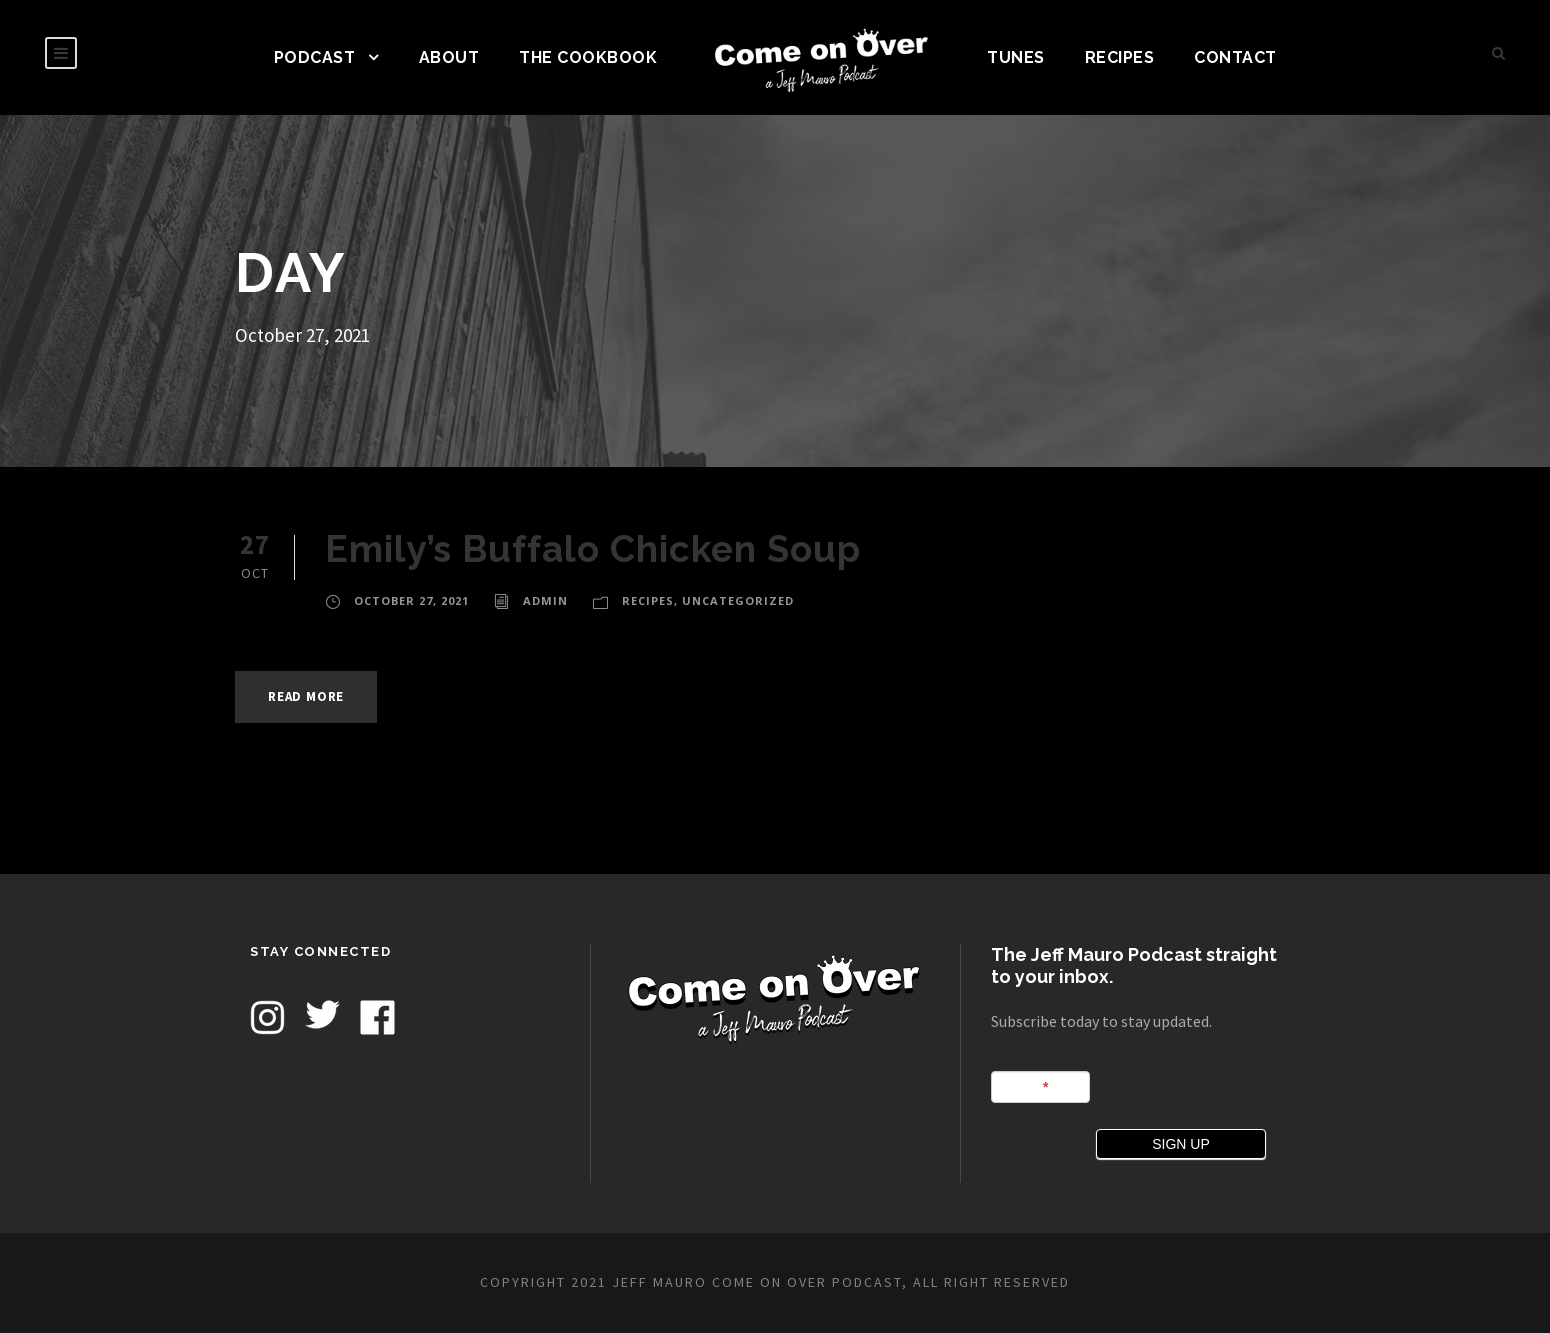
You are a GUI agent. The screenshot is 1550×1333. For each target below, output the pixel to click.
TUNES (1016, 57)
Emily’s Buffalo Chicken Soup (593, 549)
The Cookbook (588, 57)
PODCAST (315, 57)
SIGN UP (1181, 1144)
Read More (306, 696)
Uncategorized (738, 600)
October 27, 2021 (411, 600)
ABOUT (449, 57)
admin (545, 600)
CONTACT (1235, 57)
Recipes (1120, 57)
